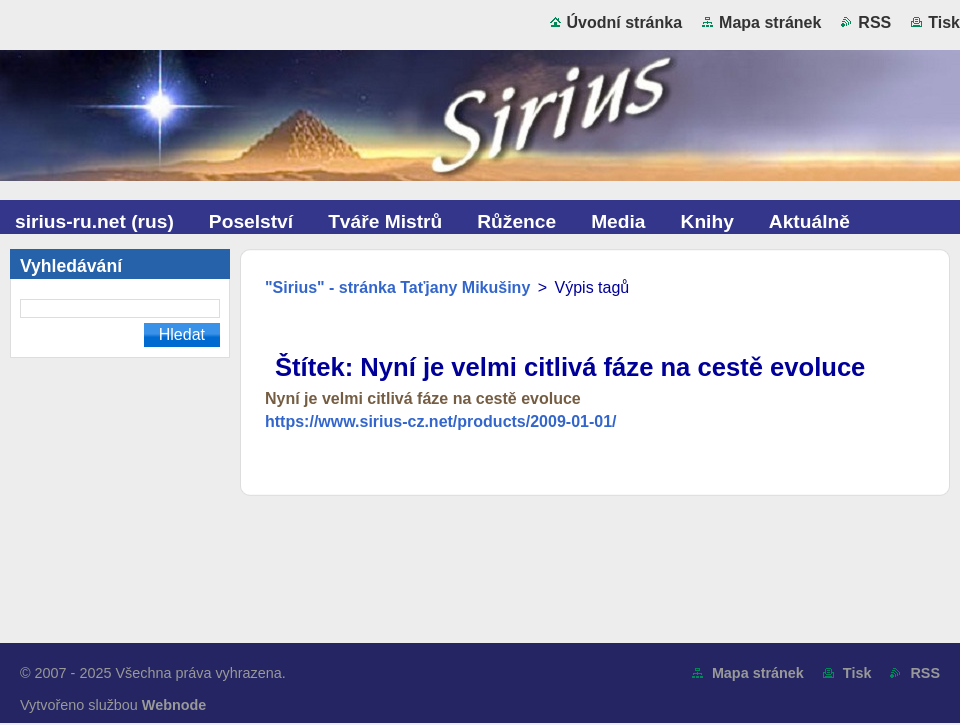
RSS (874, 22)
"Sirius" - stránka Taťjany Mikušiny (397, 287)
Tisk (944, 22)
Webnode (174, 705)
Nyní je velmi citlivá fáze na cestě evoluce (423, 398)
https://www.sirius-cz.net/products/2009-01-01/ (441, 421)
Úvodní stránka (625, 22)
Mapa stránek (770, 22)
